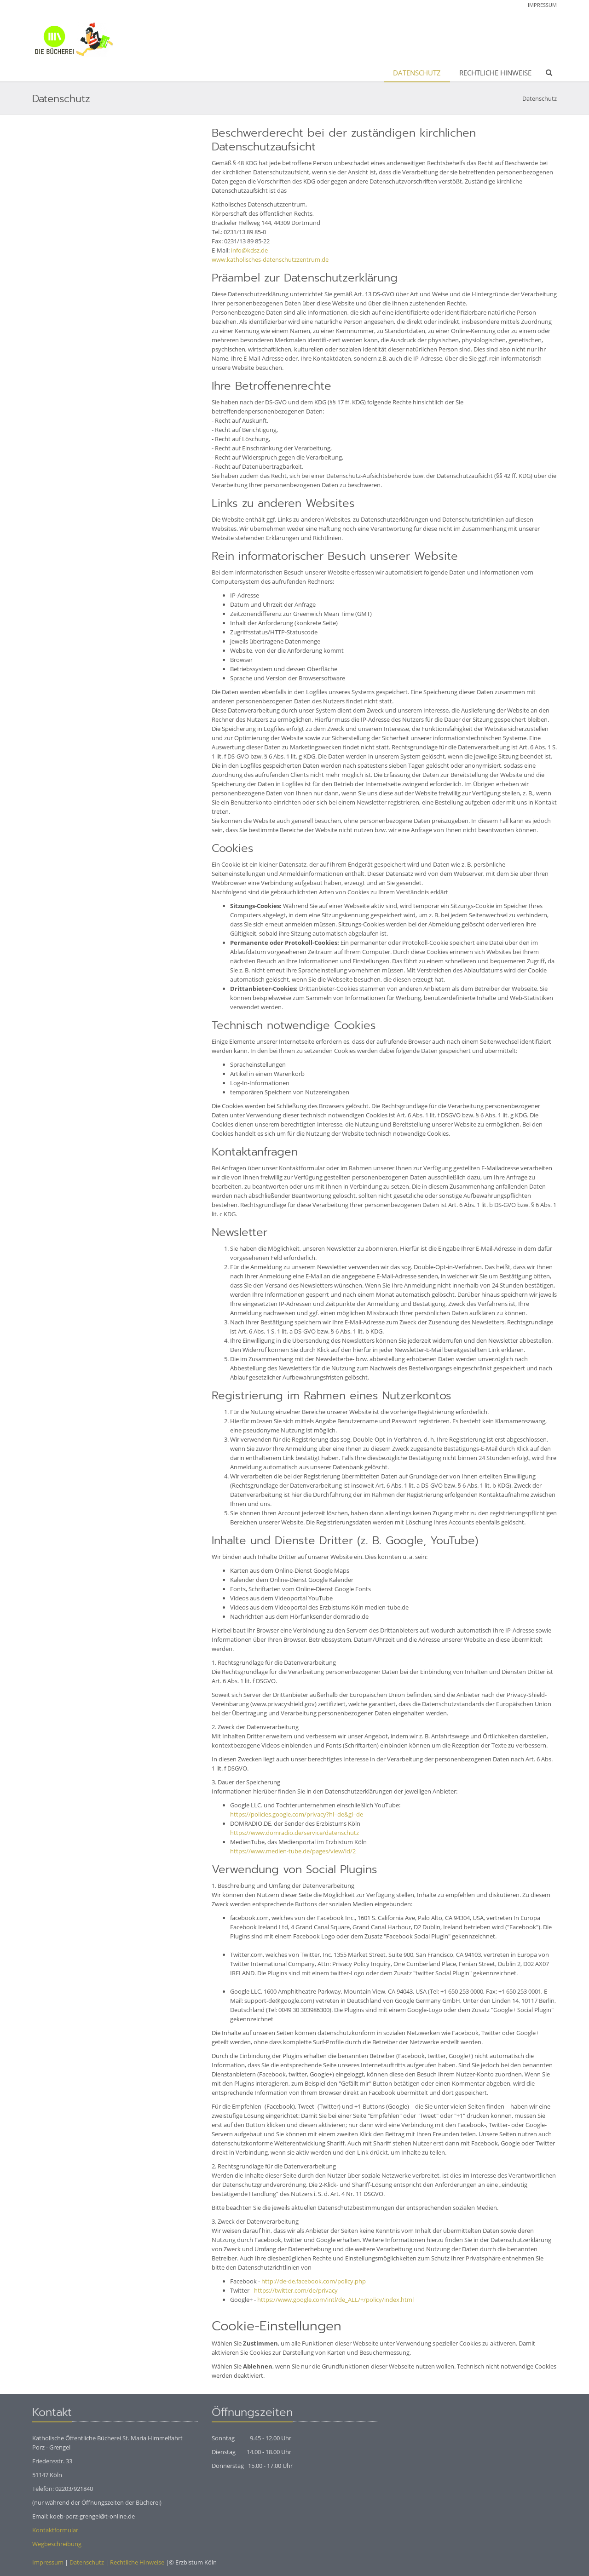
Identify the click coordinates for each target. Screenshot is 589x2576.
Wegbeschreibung (56, 2544)
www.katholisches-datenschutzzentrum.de (270, 259)
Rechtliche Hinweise (495, 72)
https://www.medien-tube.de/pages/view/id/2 (293, 1851)
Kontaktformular (55, 2530)
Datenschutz (417, 72)
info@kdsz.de (249, 250)
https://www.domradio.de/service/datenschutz (294, 1832)
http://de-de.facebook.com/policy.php (313, 2281)
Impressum (542, 4)
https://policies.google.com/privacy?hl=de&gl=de (296, 1814)
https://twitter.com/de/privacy (296, 2290)
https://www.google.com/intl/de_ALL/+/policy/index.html (335, 2299)
